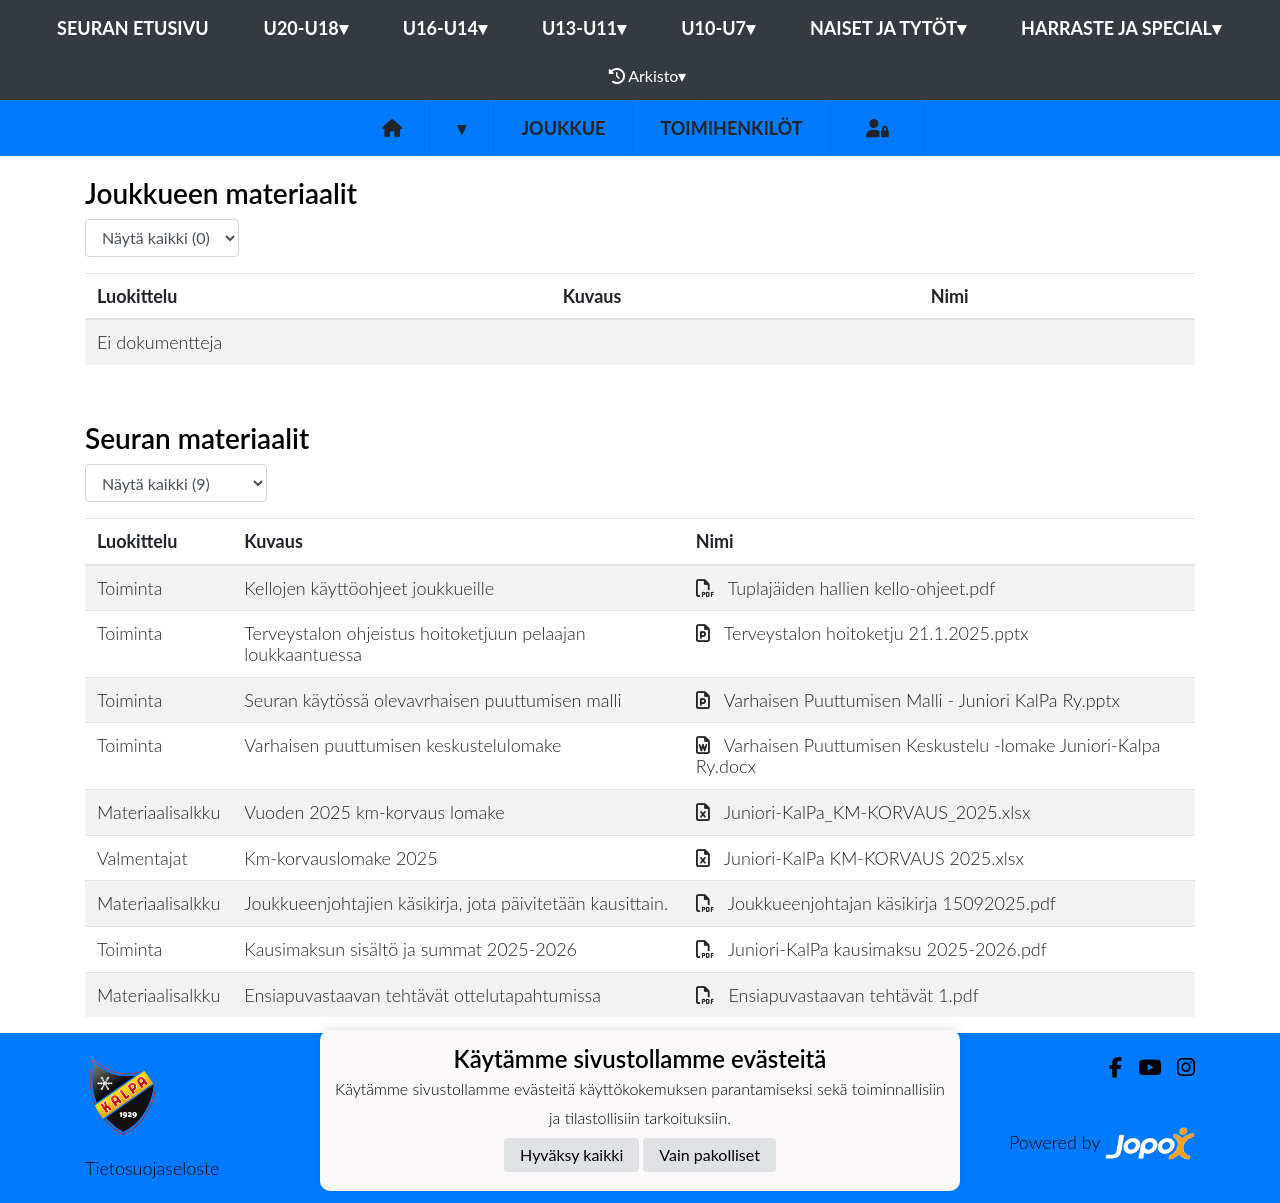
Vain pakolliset (709, 1154)
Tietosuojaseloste (152, 1168)
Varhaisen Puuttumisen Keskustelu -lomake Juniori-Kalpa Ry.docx (928, 755)
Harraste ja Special (1121, 28)
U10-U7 (718, 28)
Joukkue (563, 128)
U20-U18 (306, 28)
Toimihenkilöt (731, 128)
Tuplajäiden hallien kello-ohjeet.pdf (846, 588)
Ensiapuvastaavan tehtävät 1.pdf (837, 995)
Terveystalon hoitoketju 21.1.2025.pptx (862, 633)
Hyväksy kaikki (571, 1154)
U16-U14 (445, 28)
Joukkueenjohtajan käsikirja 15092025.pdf (876, 903)
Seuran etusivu (133, 28)
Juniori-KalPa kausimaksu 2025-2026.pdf (871, 949)
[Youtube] (1141, 1067)
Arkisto (648, 76)
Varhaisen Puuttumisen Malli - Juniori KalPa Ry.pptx (908, 700)
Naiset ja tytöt (888, 28)
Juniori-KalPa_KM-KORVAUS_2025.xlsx (863, 812)
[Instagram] (1178, 1067)
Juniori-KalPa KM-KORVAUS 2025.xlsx (860, 858)
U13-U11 (584, 28)
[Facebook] (1107, 1067)
